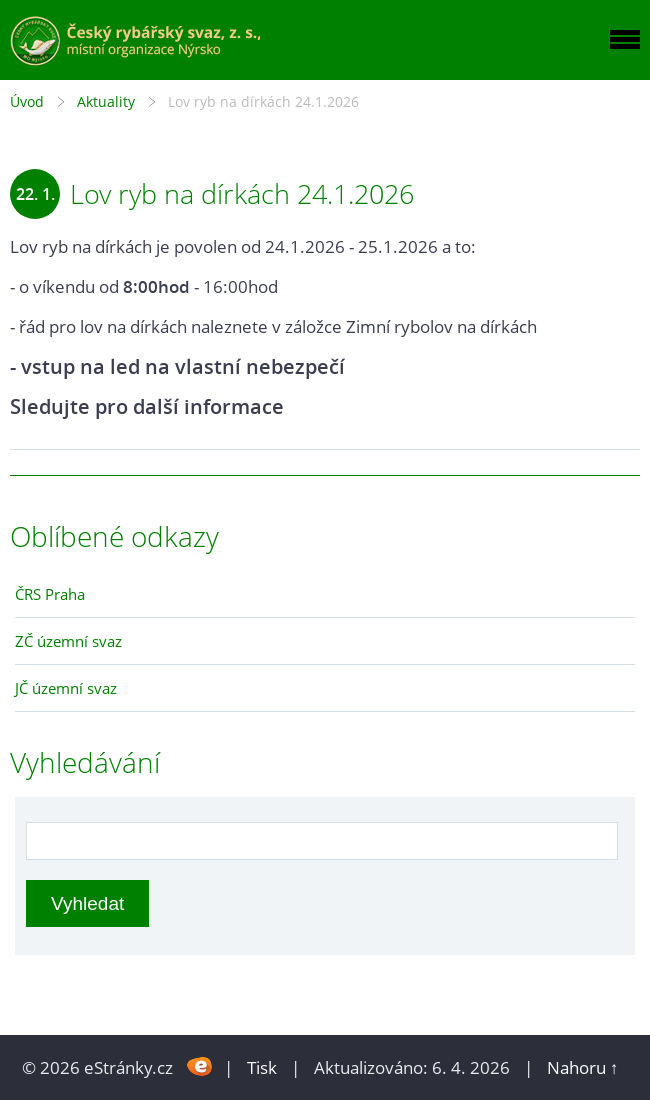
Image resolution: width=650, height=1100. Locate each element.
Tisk (262, 1067)
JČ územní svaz (66, 688)
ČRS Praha (50, 594)
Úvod (27, 101)
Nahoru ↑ (583, 1067)
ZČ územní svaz (68, 641)
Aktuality (106, 101)
